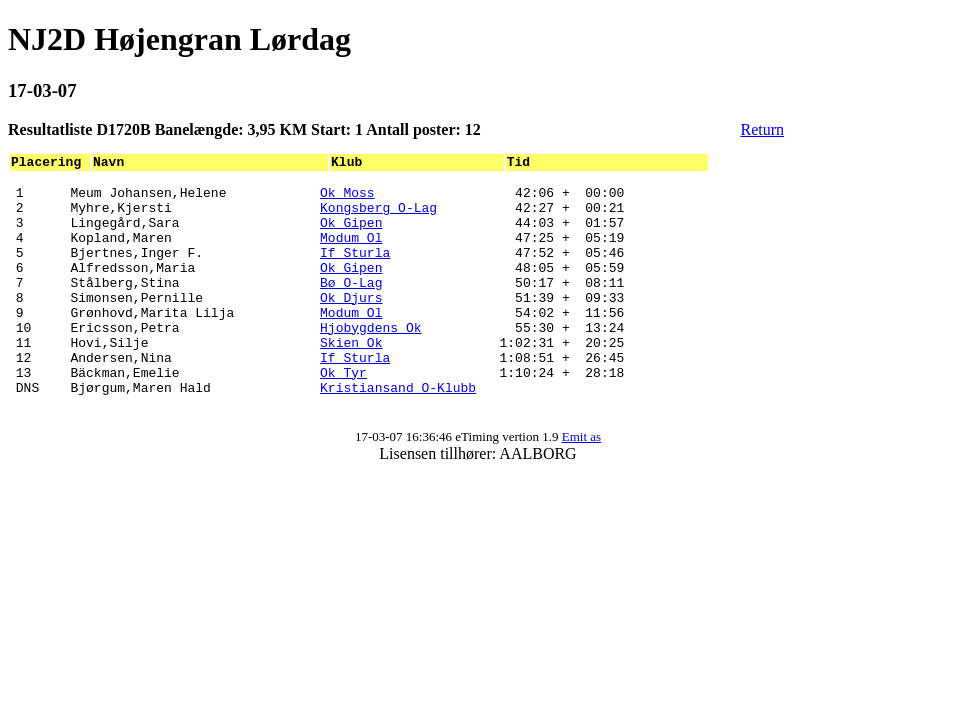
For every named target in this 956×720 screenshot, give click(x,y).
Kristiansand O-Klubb (398, 432)
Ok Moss (347, 198)
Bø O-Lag (351, 306)
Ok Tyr (343, 414)
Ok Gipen (351, 234)
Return (763, 129)
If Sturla (355, 270)
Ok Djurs (351, 324)
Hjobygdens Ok (370, 360)
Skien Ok (351, 378)
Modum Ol (351, 252)
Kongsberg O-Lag (378, 216)
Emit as (581, 484)
